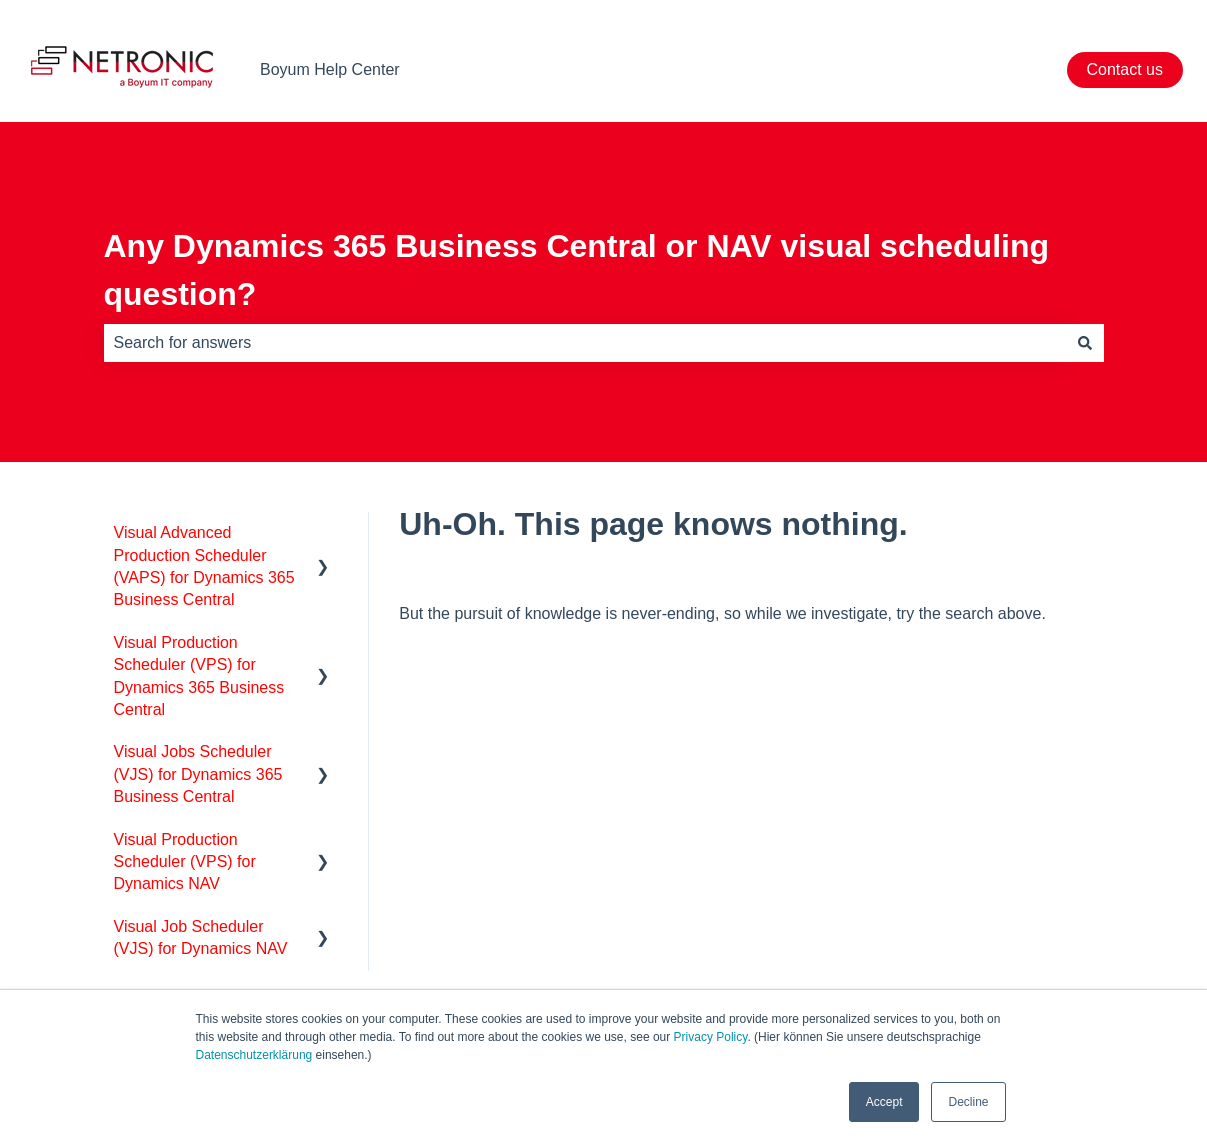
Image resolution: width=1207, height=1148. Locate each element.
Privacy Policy (711, 1037)
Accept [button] (884, 1102)
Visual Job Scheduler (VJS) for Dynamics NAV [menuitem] (201, 937)
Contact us (1125, 69)
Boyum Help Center (330, 69)
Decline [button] (968, 1102)
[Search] (1085, 343)
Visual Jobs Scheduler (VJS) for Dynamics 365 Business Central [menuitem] (198, 774)
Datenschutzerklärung (254, 1055)
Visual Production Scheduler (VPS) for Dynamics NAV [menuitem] (185, 862)
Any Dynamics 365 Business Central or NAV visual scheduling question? (577, 270)
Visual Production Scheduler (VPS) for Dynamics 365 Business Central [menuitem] (199, 676)
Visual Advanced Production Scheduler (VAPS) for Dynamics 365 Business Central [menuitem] (204, 566)
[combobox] (585, 343)
